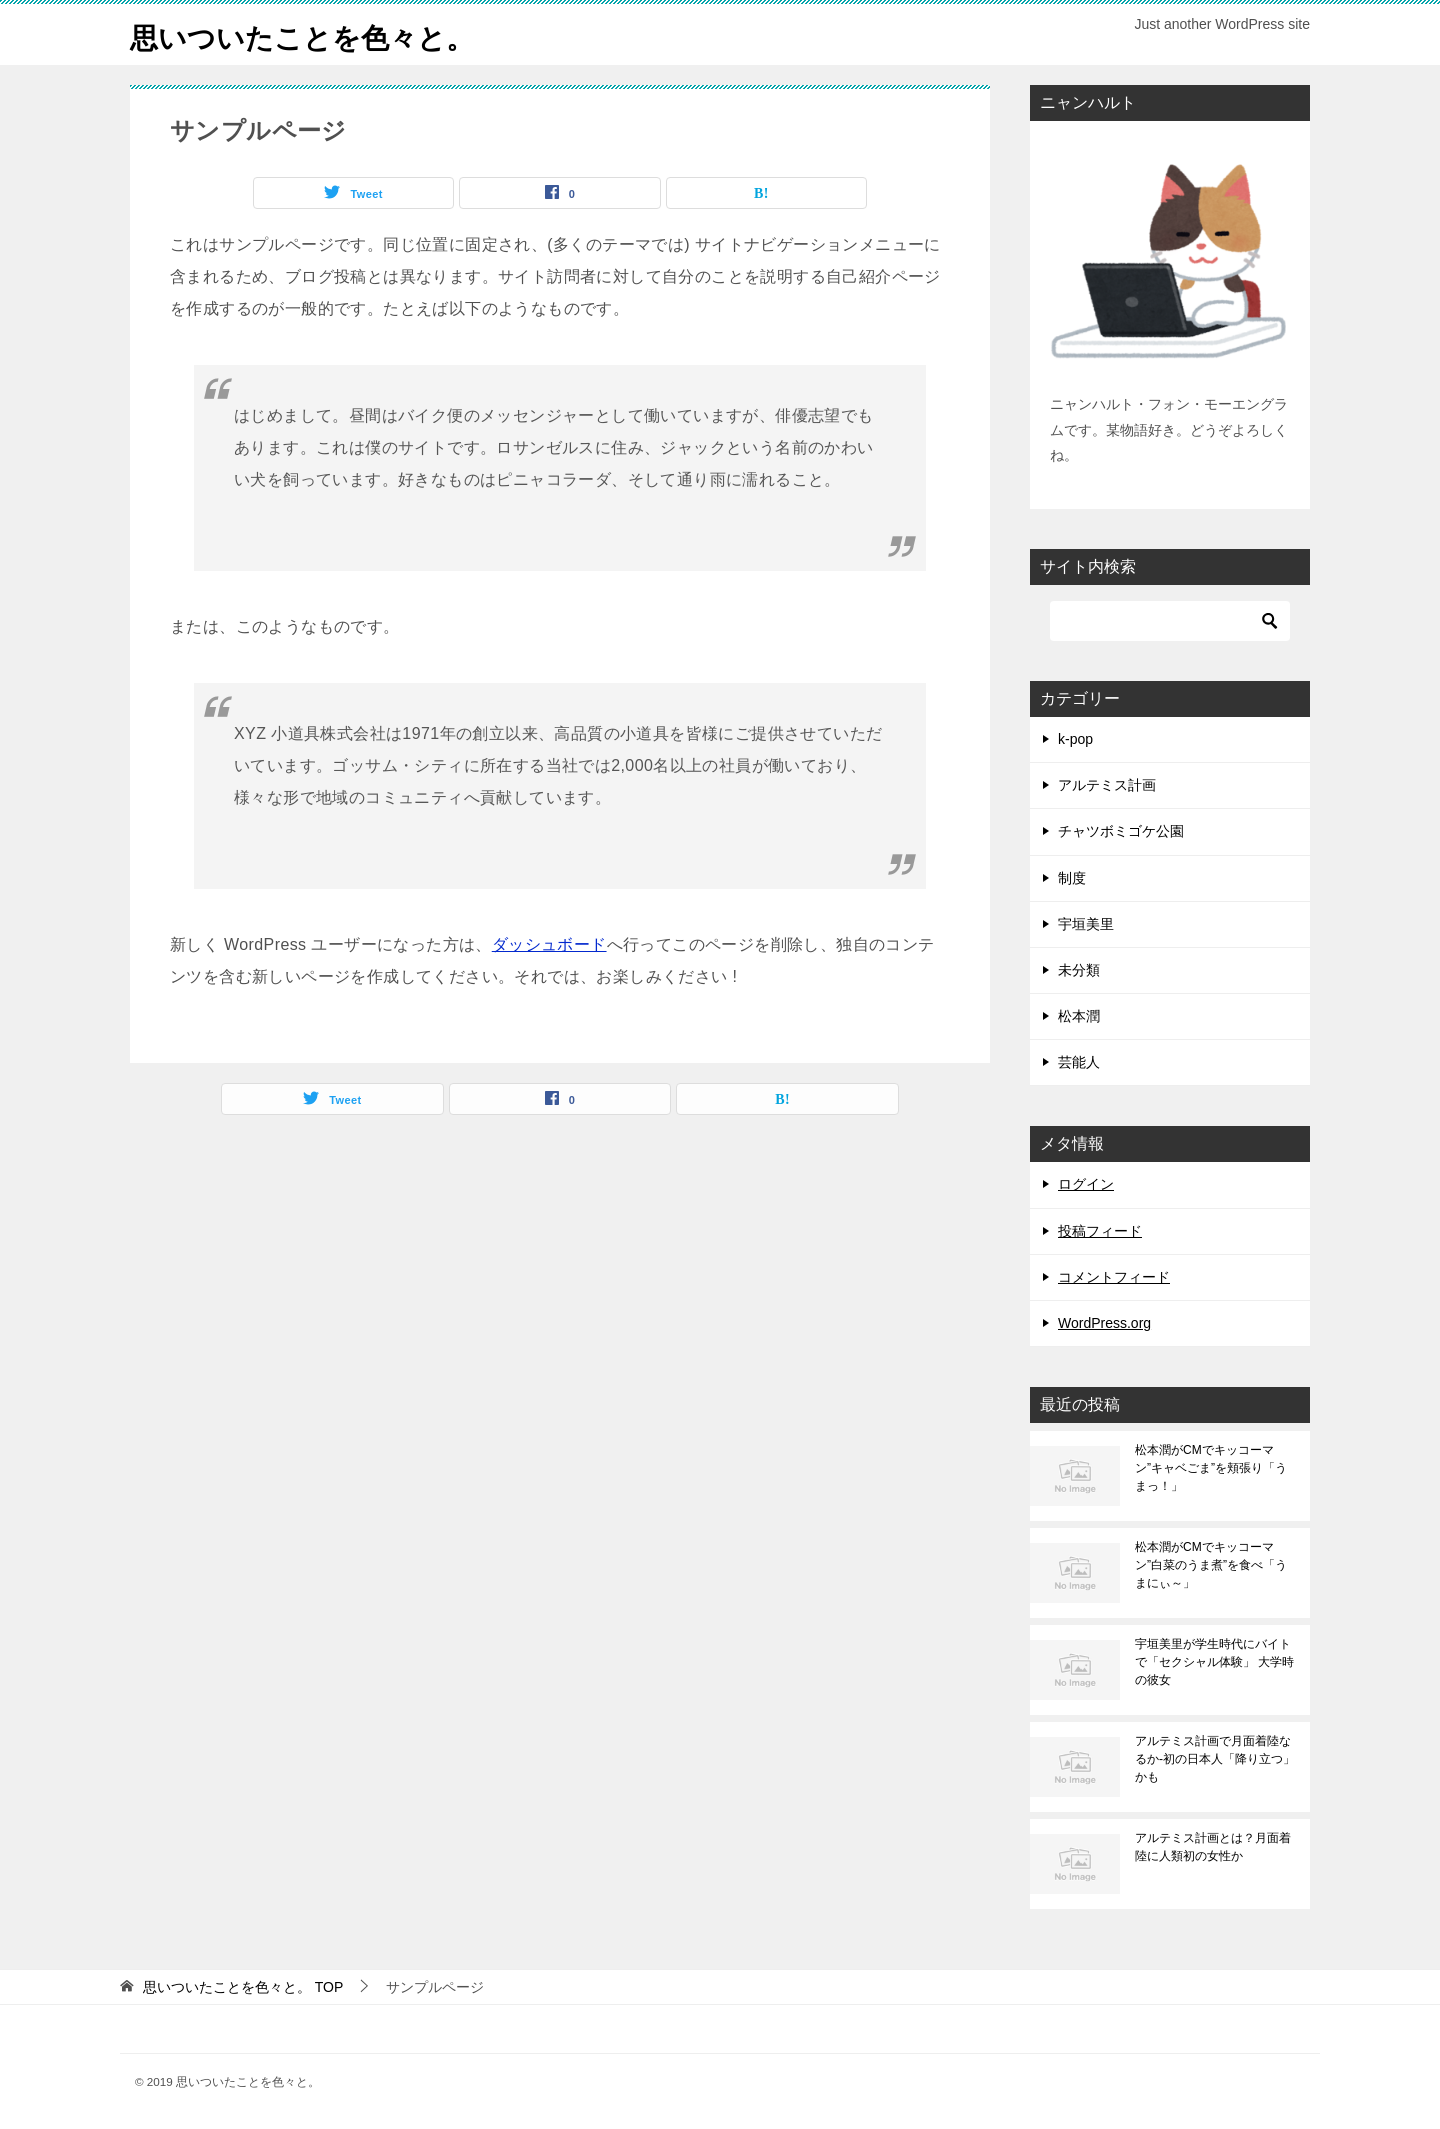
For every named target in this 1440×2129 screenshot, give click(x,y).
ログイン (1086, 1184)
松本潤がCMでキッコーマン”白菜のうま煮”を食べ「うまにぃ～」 (1211, 1565)
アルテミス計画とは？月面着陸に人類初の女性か (1213, 1847)
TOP (243, 1987)
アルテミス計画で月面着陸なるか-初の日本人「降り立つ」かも (1215, 1759)
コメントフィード (1114, 1277)
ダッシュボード (549, 944)
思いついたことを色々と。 (314, 34)
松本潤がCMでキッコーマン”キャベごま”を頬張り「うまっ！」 (1211, 1468)
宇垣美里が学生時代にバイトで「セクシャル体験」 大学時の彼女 (1214, 1662)
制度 (1072, 878)
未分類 (1079, 970)
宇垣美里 (1086, 924)
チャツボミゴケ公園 (1121, 831)
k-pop (1075, 739)
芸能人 (1079, 1062)
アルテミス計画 (1107, 785)
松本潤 (1079, 1016)
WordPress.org (1104, 1323)
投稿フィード (1100, 1231)
